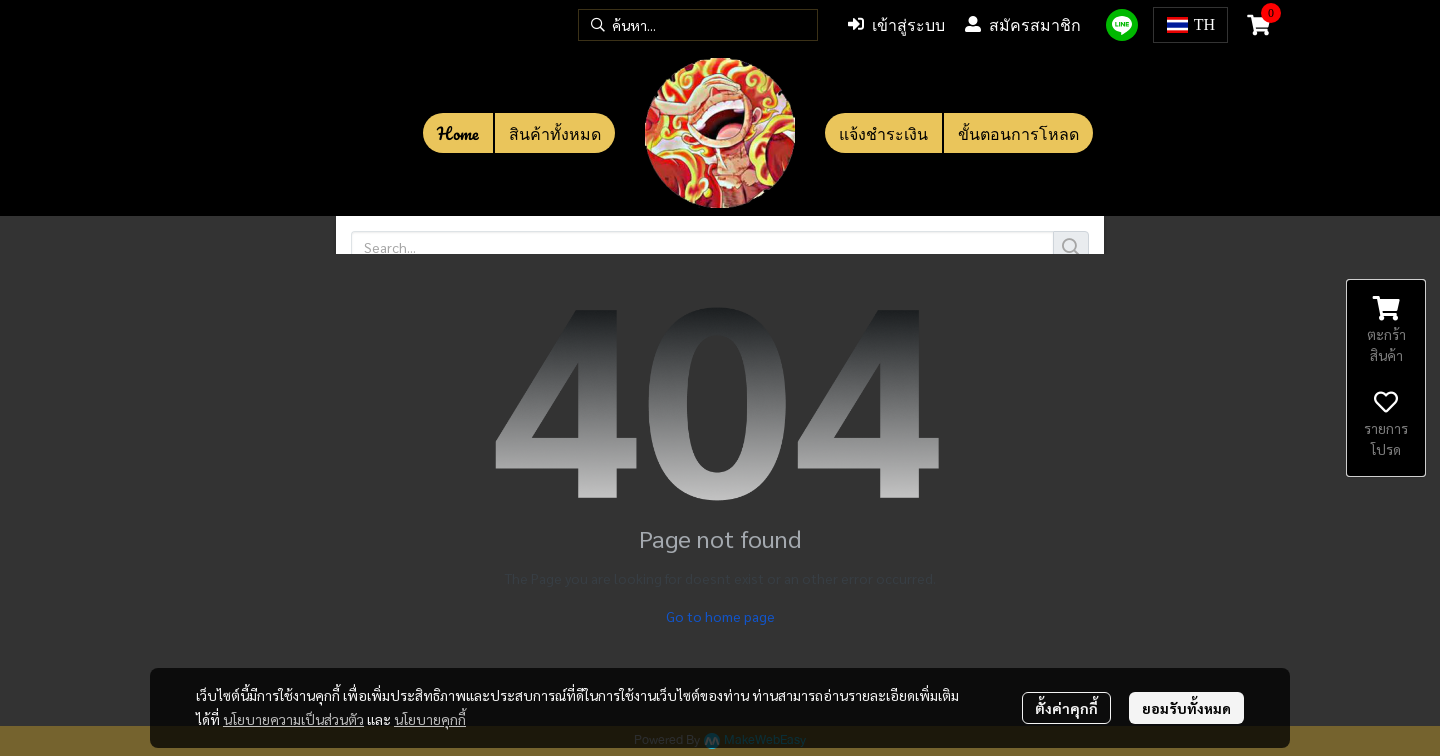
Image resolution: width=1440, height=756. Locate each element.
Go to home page (720, 616)
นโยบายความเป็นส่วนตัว (293, 719)
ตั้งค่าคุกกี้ (1066, 708)
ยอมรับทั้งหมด (1186, 708)
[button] (698, 25)
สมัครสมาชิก (1023, 25)
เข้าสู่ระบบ (896, 25)
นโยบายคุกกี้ (430, 719)
